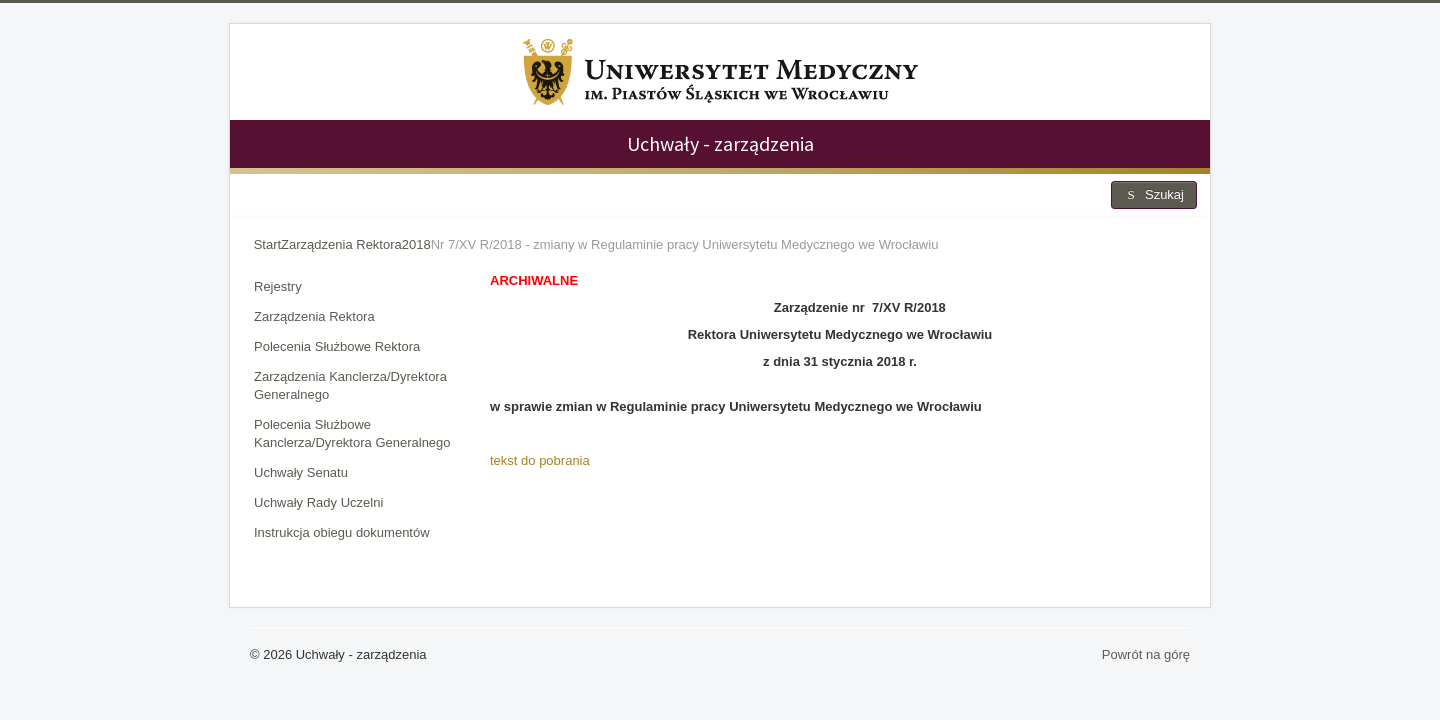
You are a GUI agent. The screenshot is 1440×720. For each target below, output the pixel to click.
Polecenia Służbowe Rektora (337, 346)
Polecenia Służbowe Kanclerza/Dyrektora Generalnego (352, 433)
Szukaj (1154, 194)
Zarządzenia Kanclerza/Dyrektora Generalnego (350, 385)
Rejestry (278, 286)
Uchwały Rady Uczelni (318, 502)
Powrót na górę (1146, 654)
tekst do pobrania (540, 460)
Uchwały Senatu (301, 472)
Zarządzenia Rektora (314, 316)
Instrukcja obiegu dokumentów (342, 532)
